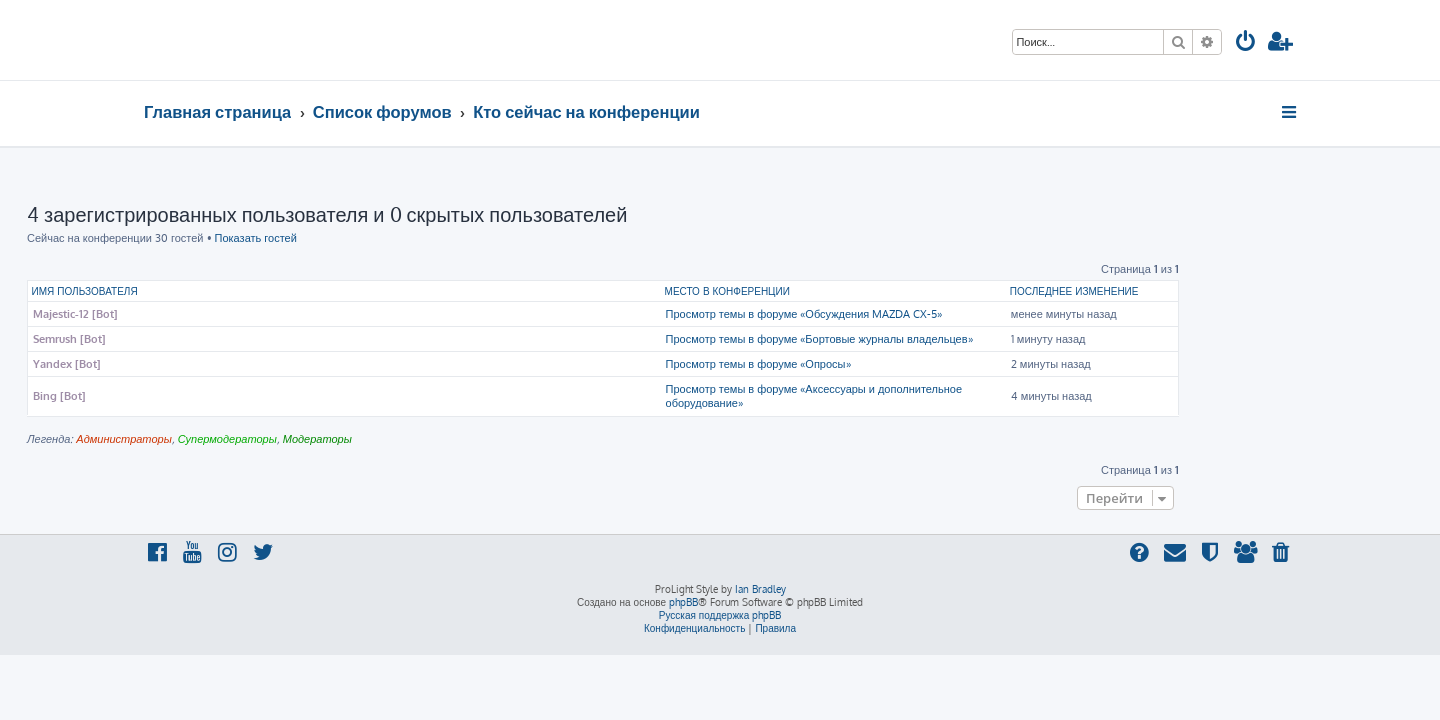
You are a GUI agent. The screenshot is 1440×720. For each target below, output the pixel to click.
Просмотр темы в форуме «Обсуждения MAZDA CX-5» (921, 314)
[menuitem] (1246, 43)
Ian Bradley (760, 589)
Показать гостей (373, 238)
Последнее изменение (1191, 291)
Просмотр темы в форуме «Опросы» (875, 364)
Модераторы (434, 439)
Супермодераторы (344, 439)
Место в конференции (844, 291)
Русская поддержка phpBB (720, 615)
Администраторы (240, 439)
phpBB (683, 602)
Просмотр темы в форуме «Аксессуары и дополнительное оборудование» (931, 396)
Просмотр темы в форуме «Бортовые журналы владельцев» (936, 339)
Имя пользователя (202, 291)
